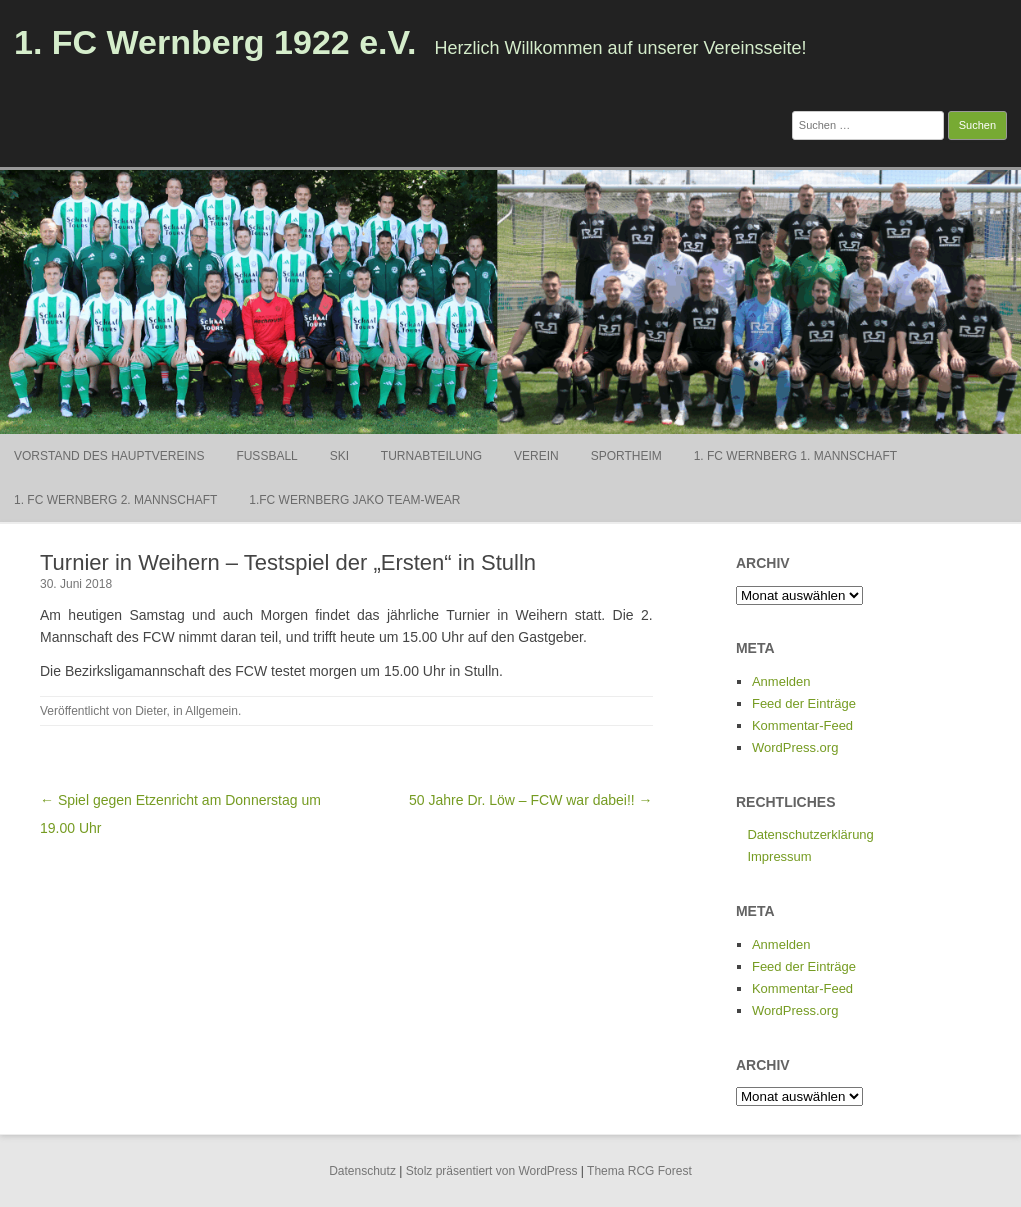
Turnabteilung (431, 456)
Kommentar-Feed (802, 725)
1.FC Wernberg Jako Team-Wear (354, 500)
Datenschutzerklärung (810, 834)
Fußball (266, 456)
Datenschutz (362, 1171)
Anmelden (781, 681)
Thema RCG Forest (639, 1171)
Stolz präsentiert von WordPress (492, 1171)
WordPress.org (795, 747)
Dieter (150, 711)
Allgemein (211, 711)
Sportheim (626, 456)
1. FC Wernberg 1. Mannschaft (795, 456)
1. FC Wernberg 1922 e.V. (215, 42)
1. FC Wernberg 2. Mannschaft (115, 500)
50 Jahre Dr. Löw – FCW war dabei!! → (531, 800)
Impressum (779, 856)
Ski (339, 456)
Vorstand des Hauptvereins (109, 456)
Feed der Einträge (804, 703)
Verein (536, 456)
